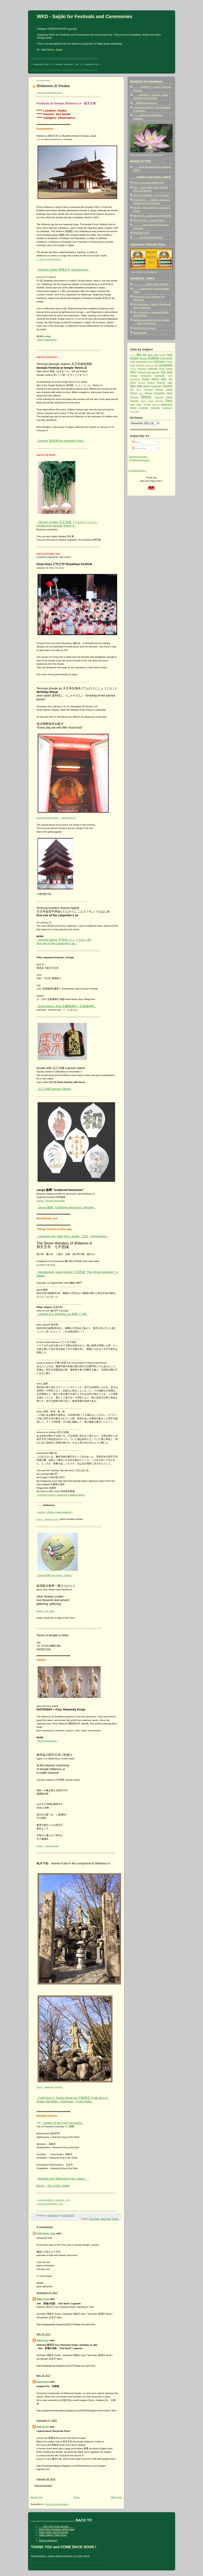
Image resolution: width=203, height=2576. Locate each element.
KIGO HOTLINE (141, 232)
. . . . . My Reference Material (148, 237)
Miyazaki (141, 383)
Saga (141, 393)
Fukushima (149, 365)
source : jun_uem (45, 1611)
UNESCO (156, 405)
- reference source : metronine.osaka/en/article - (61, 1494)
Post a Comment (43, 2485)
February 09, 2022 (46, 2479)
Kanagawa (159, 376)
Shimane (134, 397)
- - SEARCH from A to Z (145, 102)
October (168, 385)
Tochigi (150, 401)
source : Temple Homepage (51, 1200)
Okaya (139, 390)
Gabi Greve (43, 2299)
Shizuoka (158, 397)
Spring (169, 397)
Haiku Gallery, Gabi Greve (53, 2535)
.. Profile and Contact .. (139, 460)
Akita (156, 355)
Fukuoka (140, 365)
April (170, 354)
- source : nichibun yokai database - (55, 1512)
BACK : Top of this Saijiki (53, 2185)
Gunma (133, 369)
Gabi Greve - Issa (46, 2233)
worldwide (143, 408)
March (155, 378)
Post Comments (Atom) (57, 2504)
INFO (133, 372)
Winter (133, 407)
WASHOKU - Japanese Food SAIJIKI (152, 215)
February (159, 361)
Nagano (151, 382)
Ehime (150, 362)
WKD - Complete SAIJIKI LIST (148, 182)
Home (77, 2497)
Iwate (148, 372)
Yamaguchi (167, 408)
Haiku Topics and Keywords (53, 2532)
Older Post (116, 2497)
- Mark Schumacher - (47, 339)
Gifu (156, 365)
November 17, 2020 (47, 2420)
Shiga (170, 393)
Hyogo (162, 369)
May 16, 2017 (44, 2334)
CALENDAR (166, 358)
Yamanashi (134, 411)
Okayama (148, 389)
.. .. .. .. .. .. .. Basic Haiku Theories (150, 284)
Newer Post (37, 2497)
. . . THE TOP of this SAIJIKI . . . (56, 2526)
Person (133, 393)
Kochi (170, 376)
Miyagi (133, 382)
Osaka (115, 2218)
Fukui (132, 365)
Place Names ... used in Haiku (148, 220)
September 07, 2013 (47, 2292)
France (169, 362)
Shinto (146, 397)
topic (132, 404)
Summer (134, 400)
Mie (171, 379)
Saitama (148, 393)
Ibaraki (169, 369)
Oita (132, 389)
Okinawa (159, 389)
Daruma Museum (48, 2540)
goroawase (165, 365)
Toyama (147, 404)
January (156, 372)
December (94, 2218)
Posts (136, 442)
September (159, 393)
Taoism (143, 401)
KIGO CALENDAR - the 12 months (151, 195)
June (169, 372)
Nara (169, 382)
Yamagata (155, 408)
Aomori (162, 355)
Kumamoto (135, 379)
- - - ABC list (138, 354)
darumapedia (140, 332)
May (163, 378)
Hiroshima (142, 369)
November (156, 386)
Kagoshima (146, 376)
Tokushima (159, 401)
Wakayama (167, 404)
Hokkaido (152, 368)
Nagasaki (161, 382)
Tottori (139, 404)
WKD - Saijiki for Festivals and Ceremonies (84, 16)
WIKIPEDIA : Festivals (144, 328)
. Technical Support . (137, 456)
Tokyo (168, 400)
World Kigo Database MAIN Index (57, 2529)
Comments (139, 448)
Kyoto (145, 378)
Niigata (146, 386)
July (163, 372)
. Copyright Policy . (137, 470)
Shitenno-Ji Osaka (53, 86)
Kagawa (134, 376)
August (134, 358)
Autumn (143, 358)
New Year (106, 2218)
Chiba (132, 362)
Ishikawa (141, 372)
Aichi (150, 354)
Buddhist (153, 358)
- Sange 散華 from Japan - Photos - (55, 1575)
